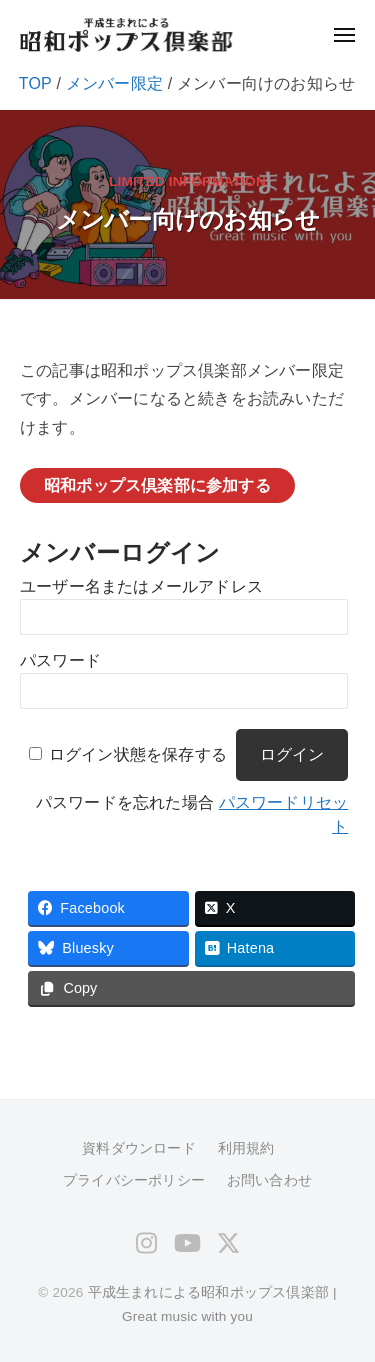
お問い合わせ (269, 1180)
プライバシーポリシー (134, 1180)
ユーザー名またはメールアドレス (141, 586)
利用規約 (246, 1148)
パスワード (60, 660)
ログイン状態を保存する (138, 754)
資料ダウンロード (139, 1148)
